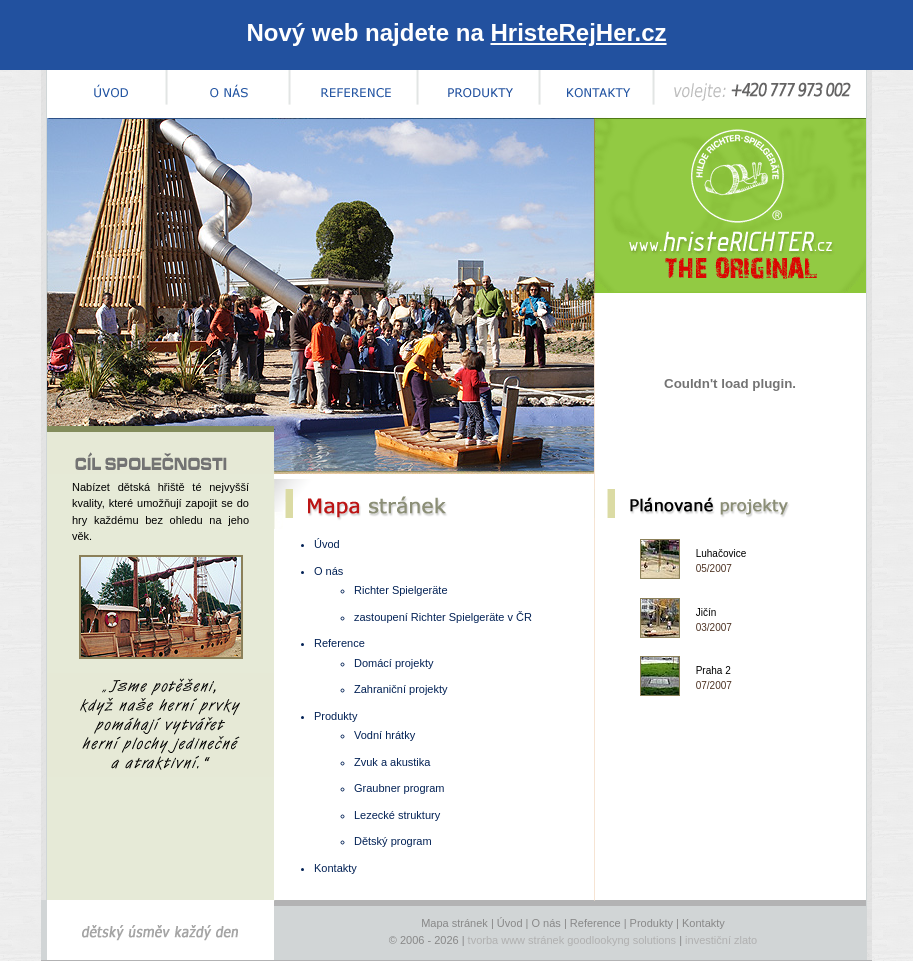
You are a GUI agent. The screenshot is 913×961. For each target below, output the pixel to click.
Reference (339, 643)
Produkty (335, 716)
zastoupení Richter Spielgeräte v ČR (443, 617)
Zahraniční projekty (401, 689)
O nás (328, 571)
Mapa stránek (454, 923)
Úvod (327, 544)
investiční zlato (721, 940)
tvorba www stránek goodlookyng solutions (572, 940)
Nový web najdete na (456, 32)
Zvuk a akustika (392, 762)
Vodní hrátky (384, 735)
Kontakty (335, 868)
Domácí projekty (393, 663)
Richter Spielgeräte (401, 590)
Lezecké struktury (397, 815)
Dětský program (393, 841)
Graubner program (399, 788)
